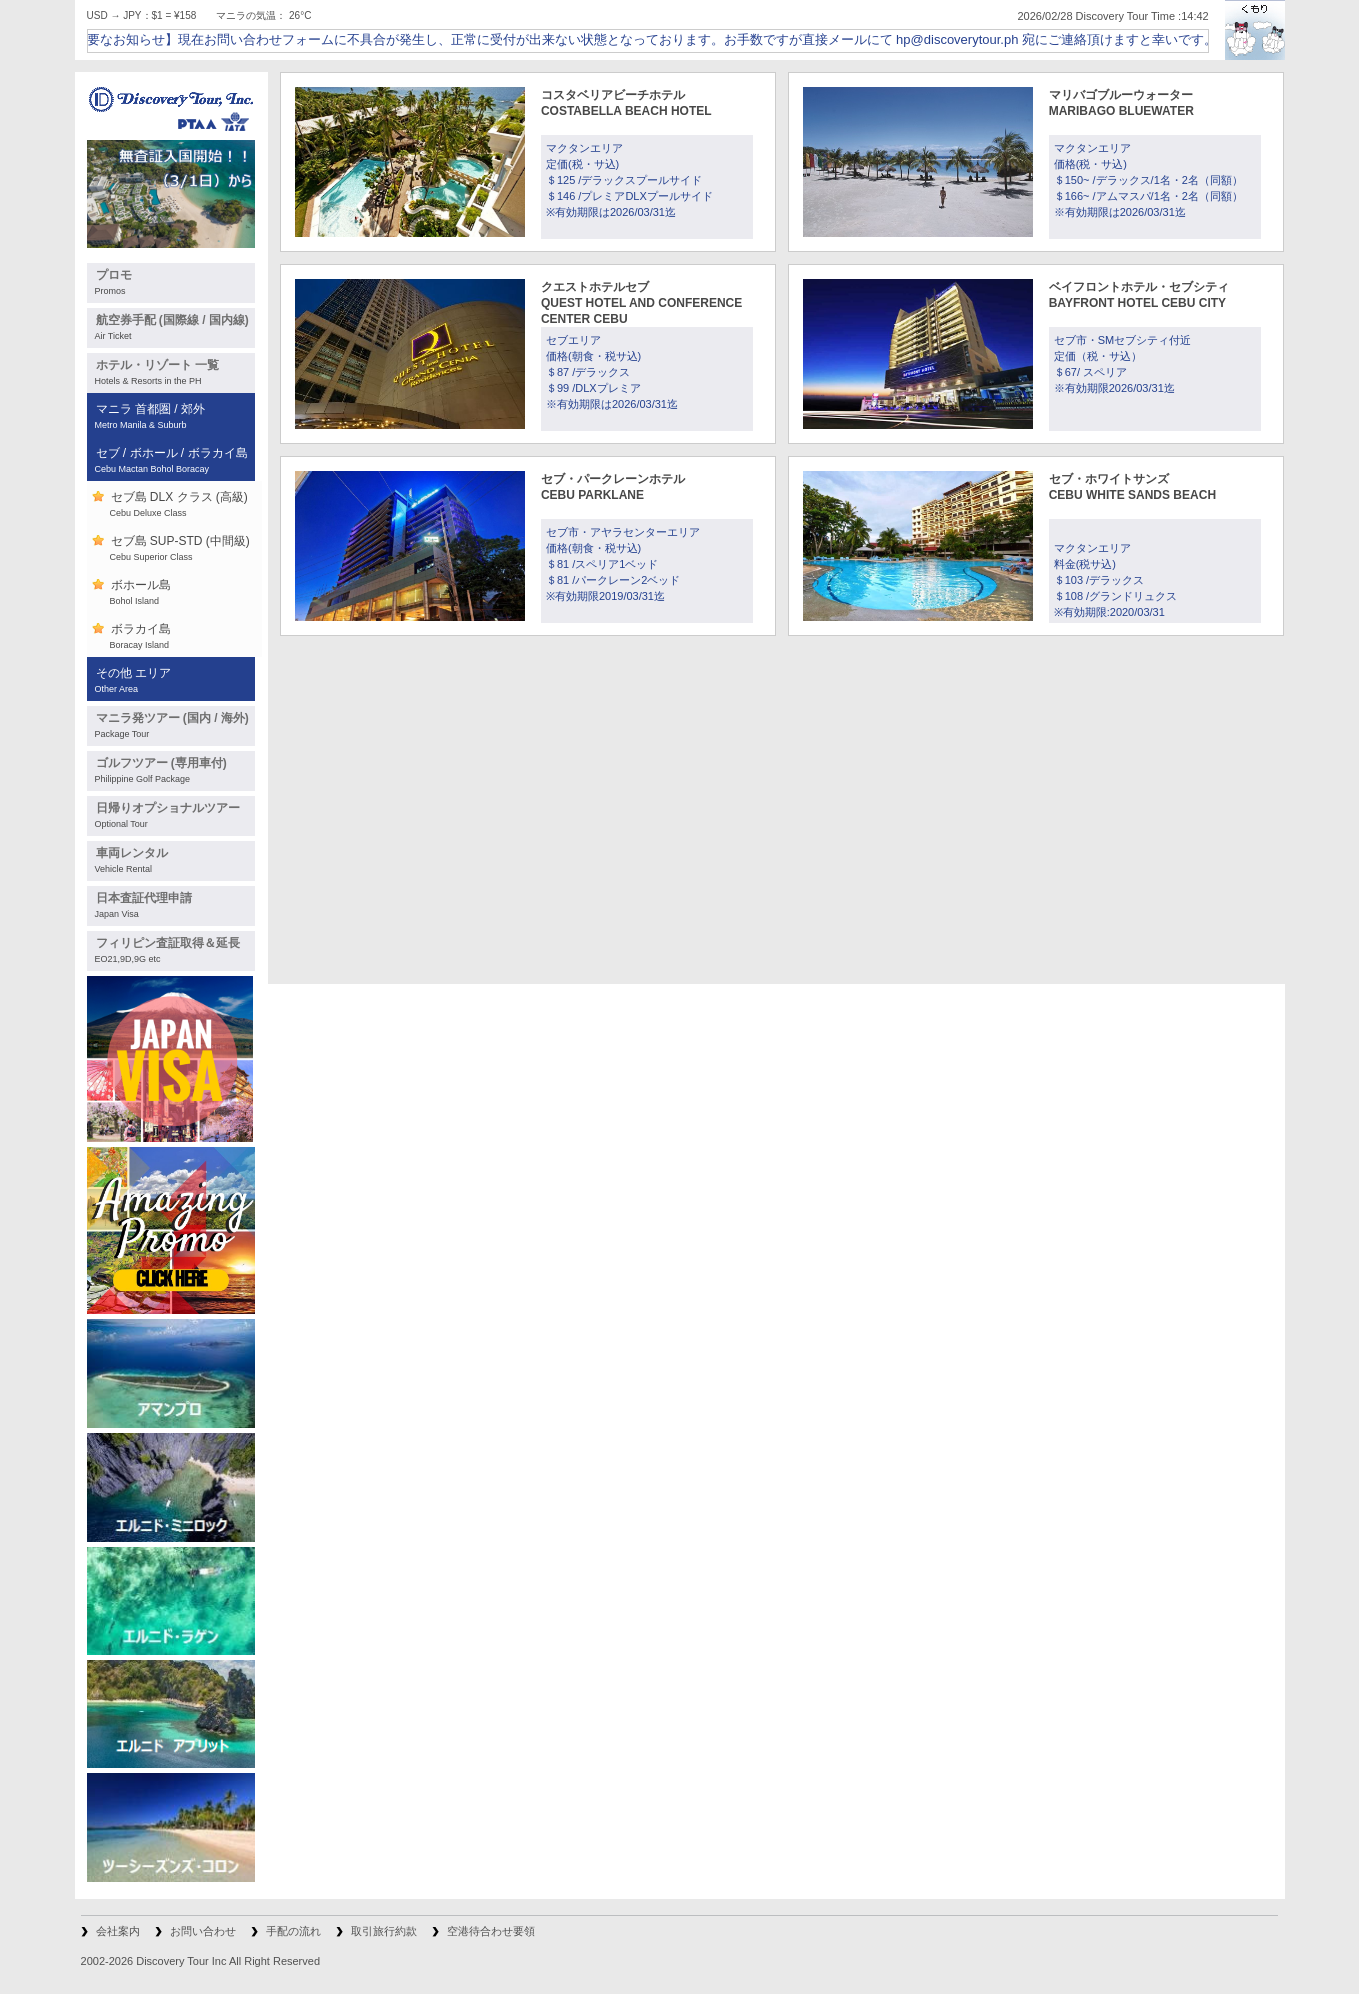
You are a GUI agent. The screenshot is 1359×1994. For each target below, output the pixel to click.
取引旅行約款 (384, 1931)
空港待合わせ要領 (491, 1931)
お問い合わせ (203, 1931)
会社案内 (118, 1931)
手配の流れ (293, 1931)
